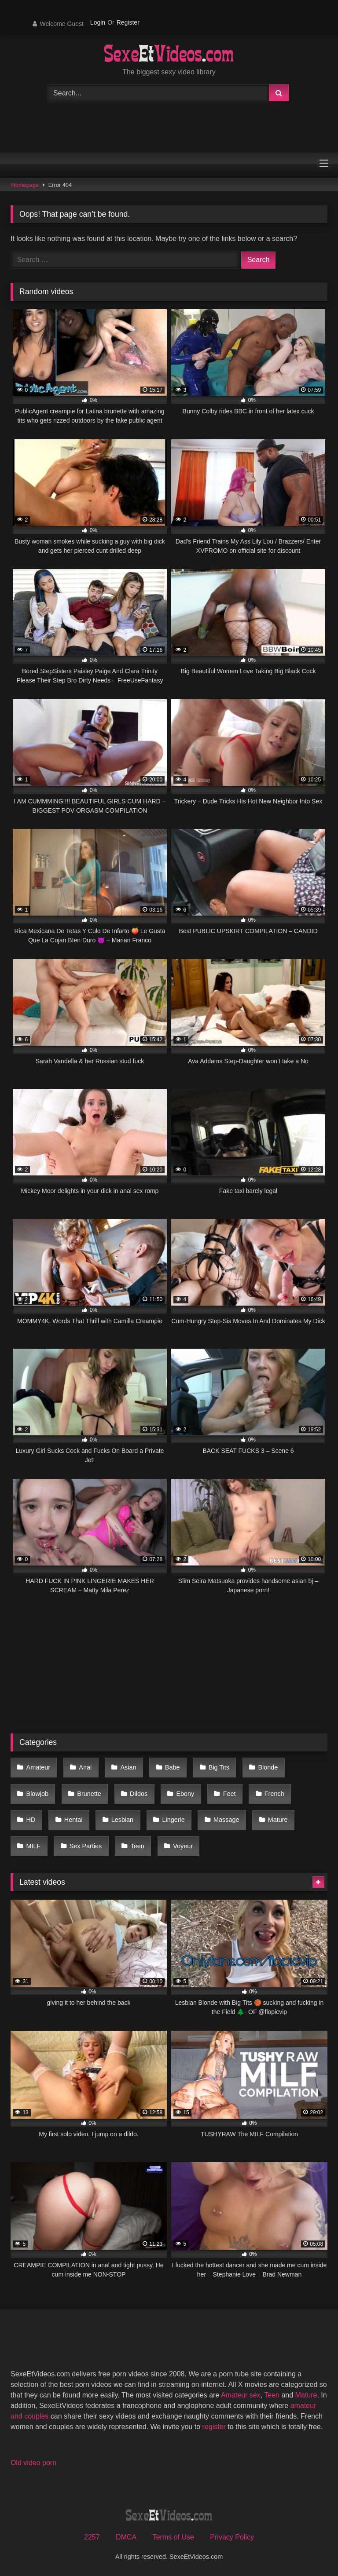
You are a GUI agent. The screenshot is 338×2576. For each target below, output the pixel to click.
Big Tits (219, 1767)
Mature (278, 1819)
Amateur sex (241, 2395)
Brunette (89, 1793)
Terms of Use (173, 2537)
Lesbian (122, 1819)
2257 (92, 2537)
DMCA (126, 2537)
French (274, 1793)
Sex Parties (86, 1846)
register (214, 2426)
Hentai (73, 1819)
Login (97, 22)
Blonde (268, 1767)
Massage (226, 1819)
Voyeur (183, 1846)
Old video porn (33, 2463)
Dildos (138, 1793)
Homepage (25, 185)
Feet (229, 1793)
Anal (85, 1767)
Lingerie (173, 1819)
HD (31, 1819)
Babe (172, 1767)
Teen (137, 1846)
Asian (128, 1767)
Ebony (185, 1793)
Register (128, 22)
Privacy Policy (232, 2537)
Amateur (38, 1767)
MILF (33, 1846)
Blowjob (37, 1793)
